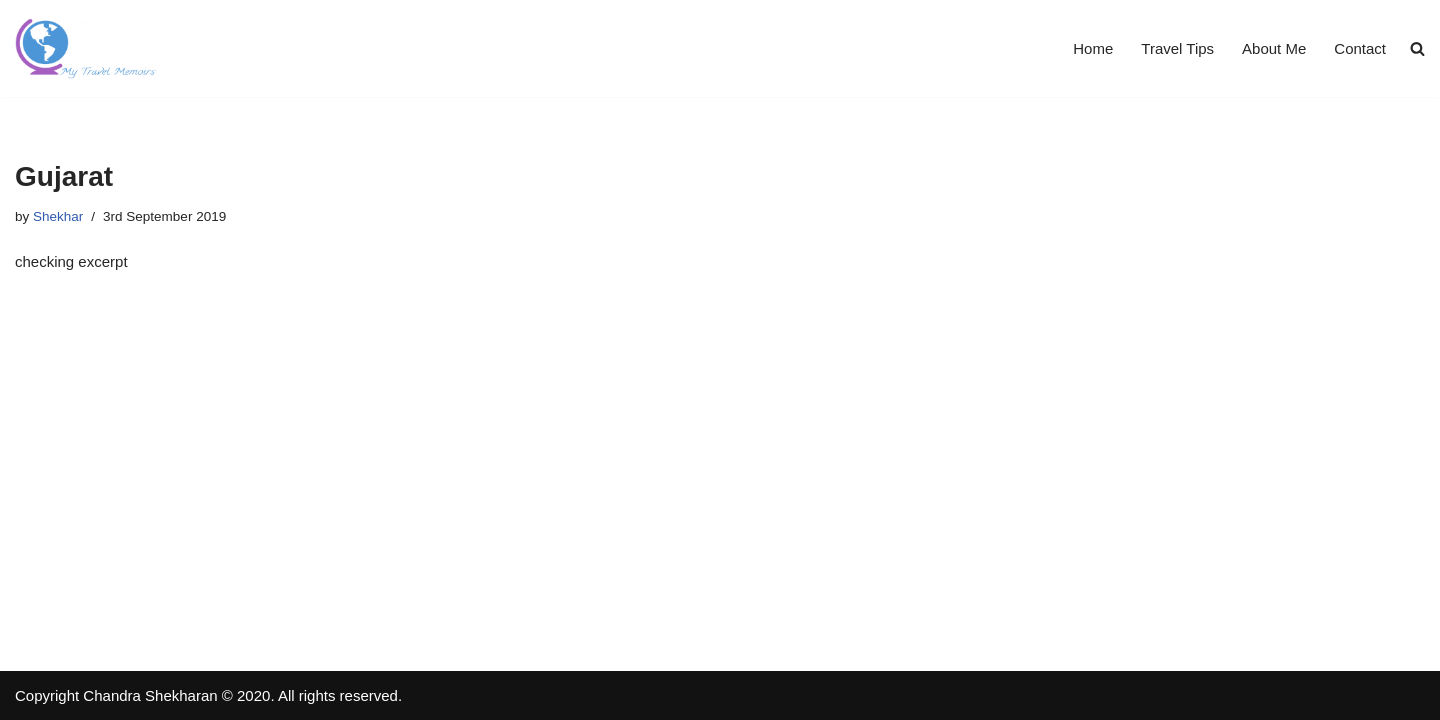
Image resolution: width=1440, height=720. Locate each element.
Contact (1360, 48)
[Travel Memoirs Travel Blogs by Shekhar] (86, 48)
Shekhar (58, 216)
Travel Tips (1177, 48)
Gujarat (64, 176)
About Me (1274, 48)
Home (1093, 48)
